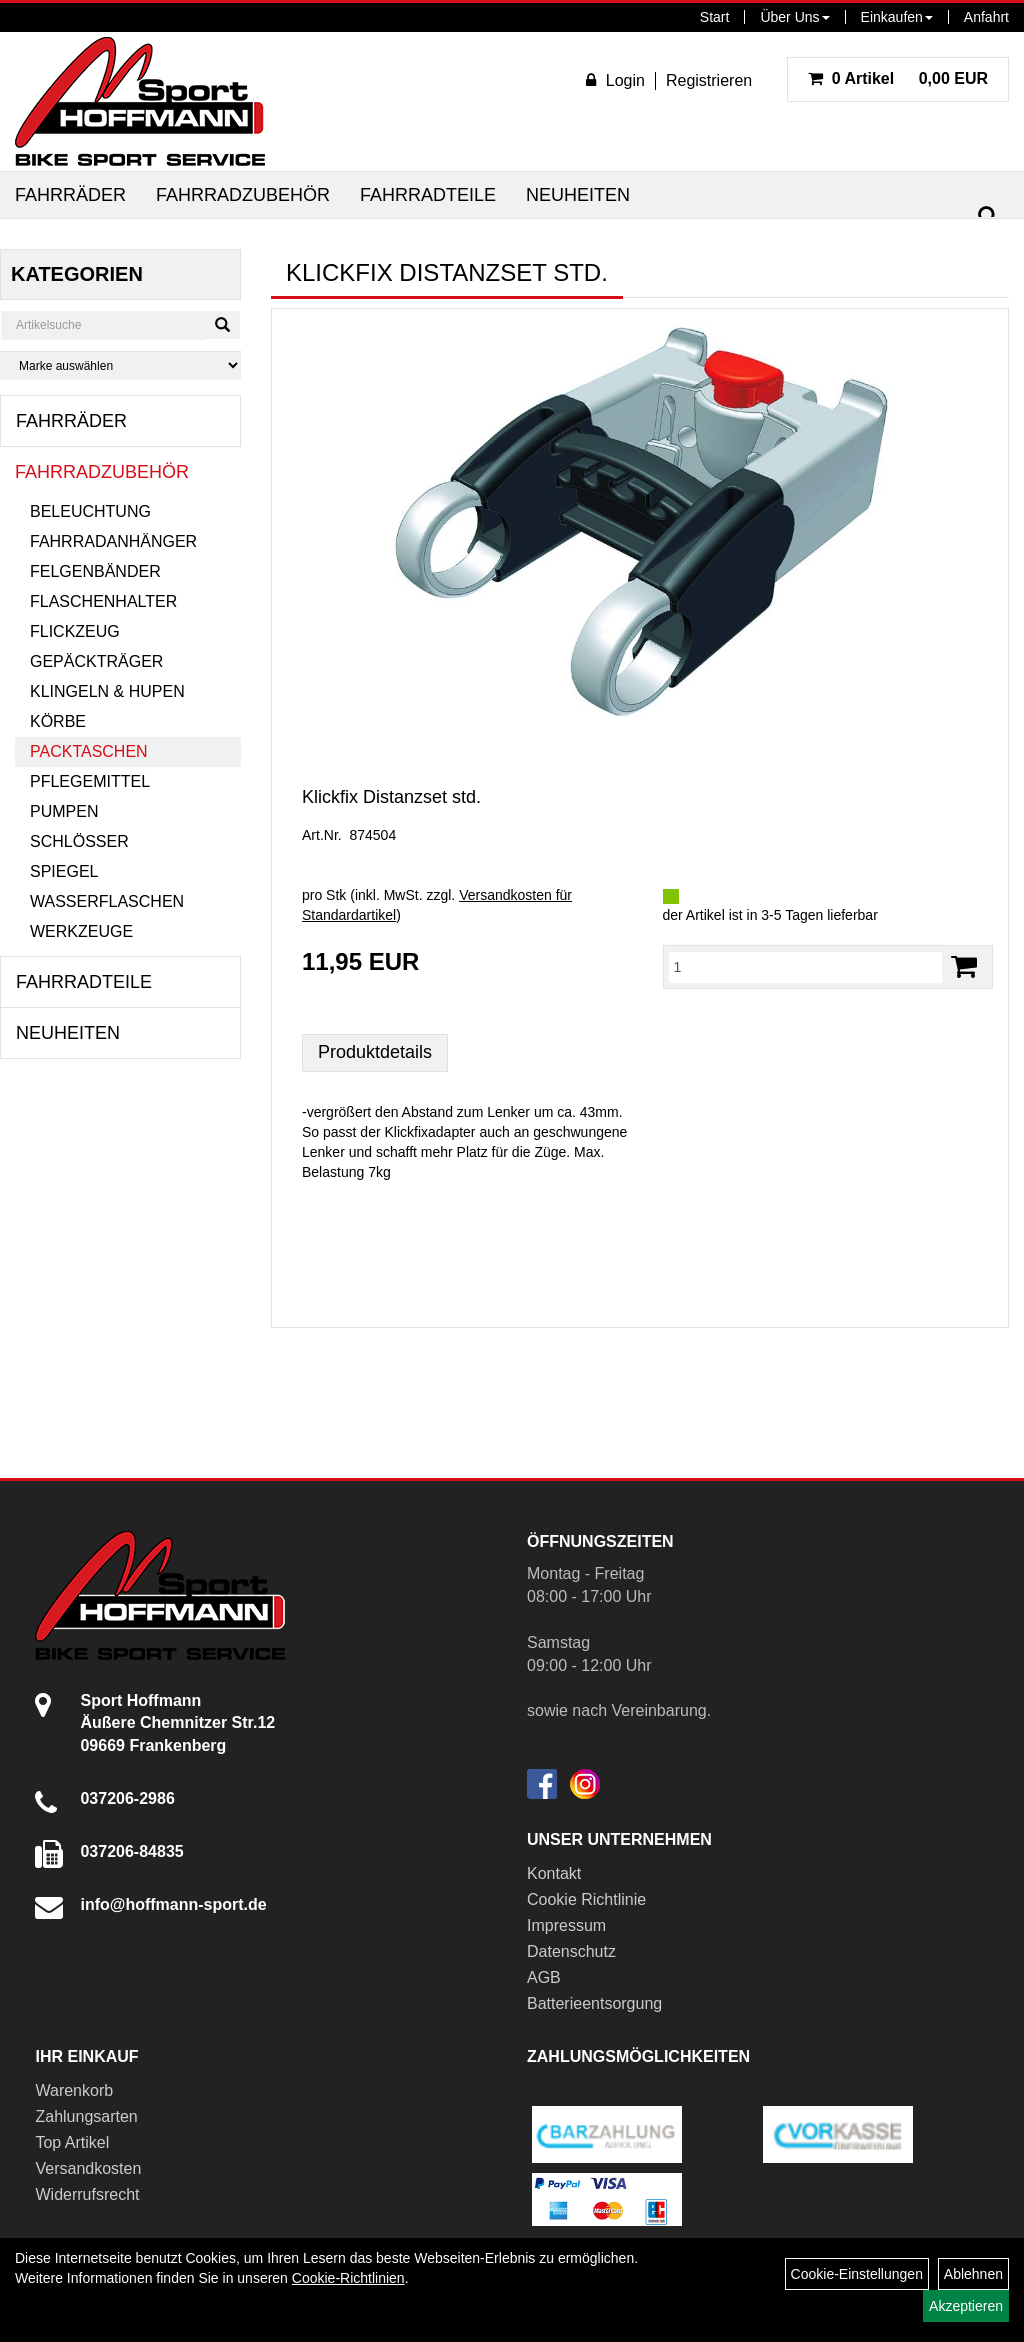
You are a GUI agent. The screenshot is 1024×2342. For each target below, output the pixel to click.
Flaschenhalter (103, 601)
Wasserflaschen (107, 901)
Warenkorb (74, 2090)
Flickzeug (75, 631)
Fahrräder (70, 195)
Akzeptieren (966, 2306)
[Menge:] (806, 967)
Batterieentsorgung (594, 2003)
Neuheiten (578, 195)
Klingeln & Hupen (107, 691)
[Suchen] (988, 216)
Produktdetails (375, 1052)
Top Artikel (72, 2142)
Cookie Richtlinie (586, 1899)
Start (715, 17)
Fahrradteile (428, 195)
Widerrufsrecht (87, 2194)
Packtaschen (89, 751)
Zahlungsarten (86, 2116)
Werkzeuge (81, 931)
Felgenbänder (95, 571)
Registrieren (709, 80)
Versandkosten (88, 2168)
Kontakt (554, 1873)
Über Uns (794, 17)
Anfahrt (986, 17)
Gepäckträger (96, 661)
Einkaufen (897, 17)
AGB (544, 1977)
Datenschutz (571, 1951)
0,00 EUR (898, 78)
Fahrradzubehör (243, 195)
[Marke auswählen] (120, 365)
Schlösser (79, 841)
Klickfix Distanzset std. (391, 797)
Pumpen (64, 811)
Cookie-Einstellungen (857, 2274)
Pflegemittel (90, 781)
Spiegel (64, 871)
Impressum (566, 1925)
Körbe (58, 721)
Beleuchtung (90, 511)
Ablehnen (973, 2274)
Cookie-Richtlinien (348, 2278)
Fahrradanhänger (113, 541)
